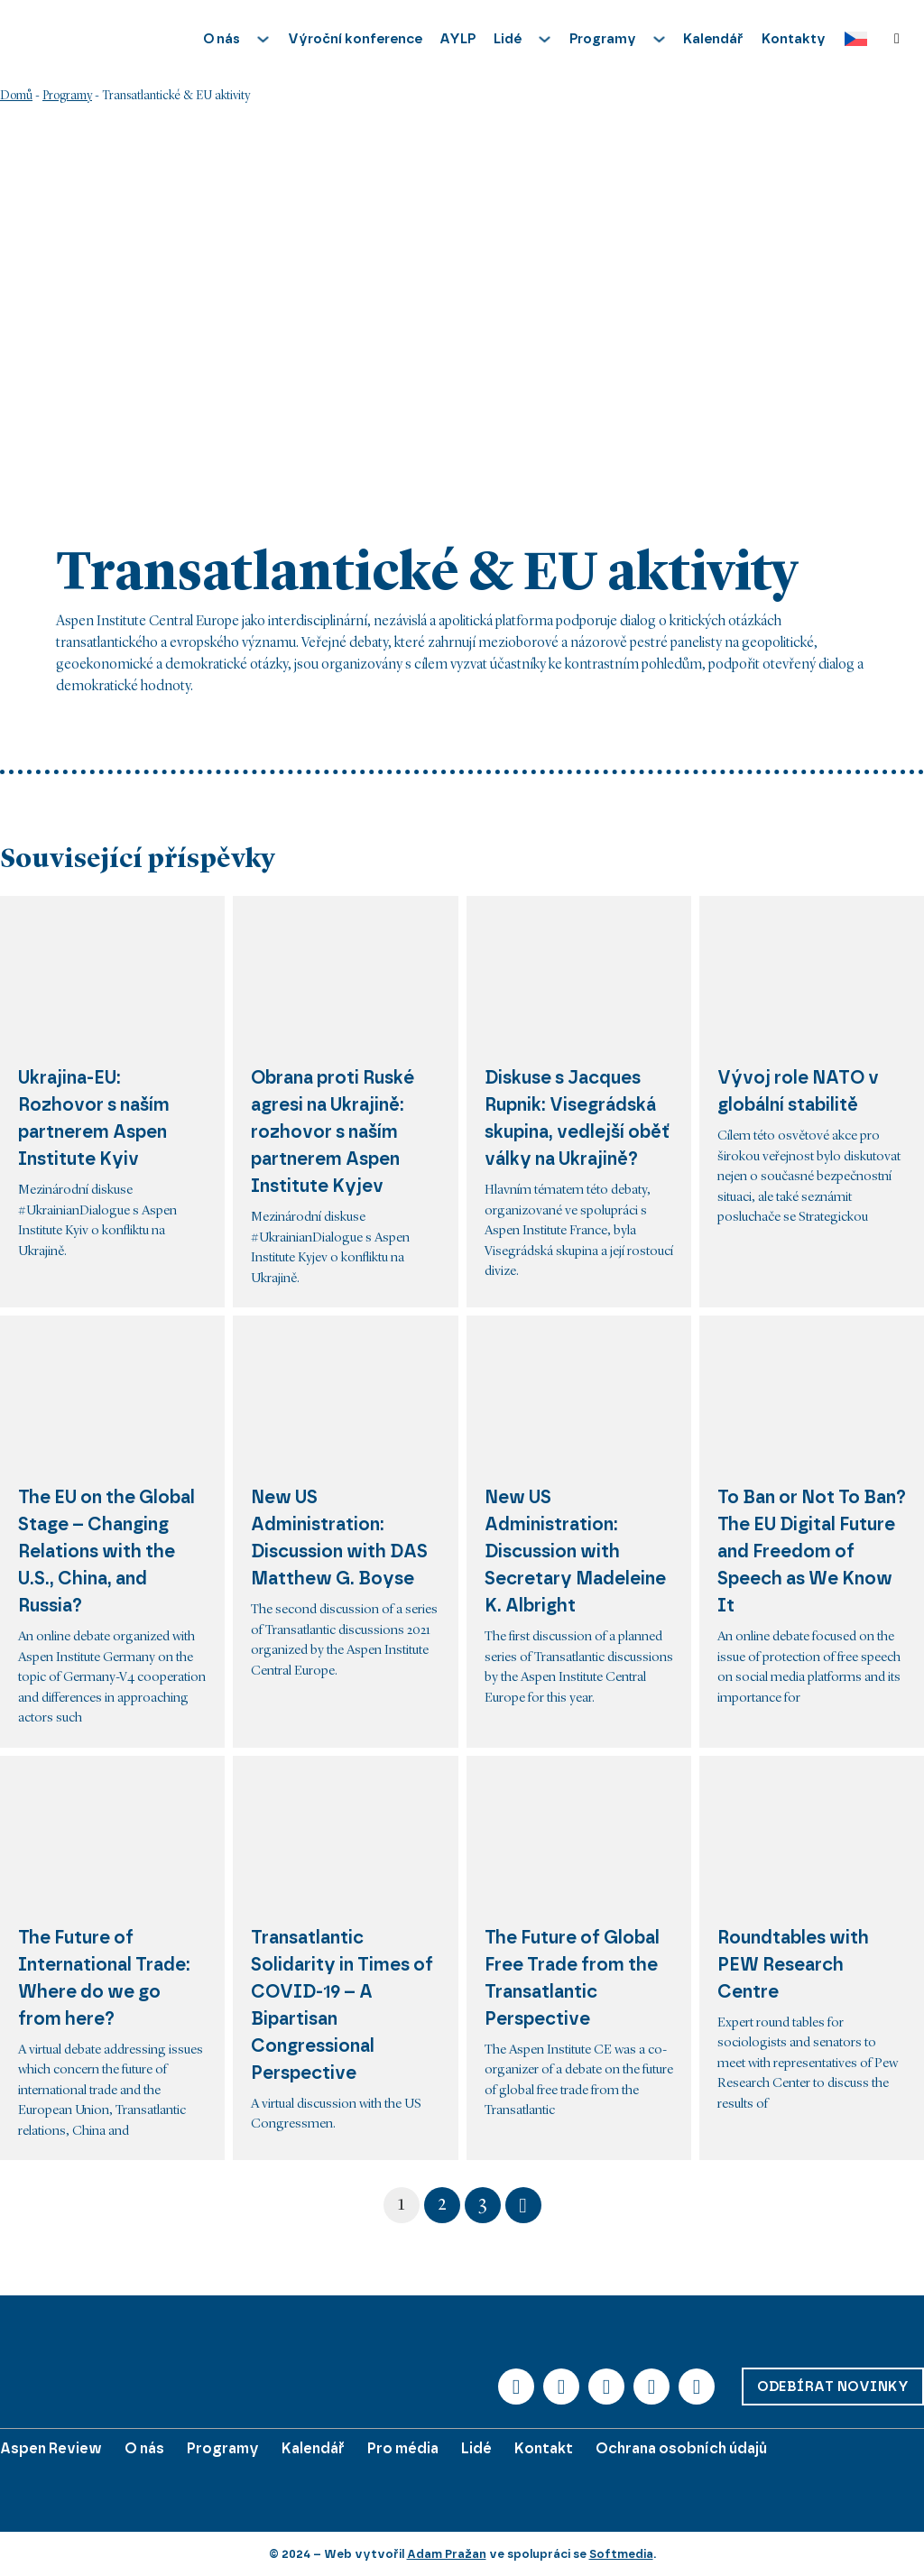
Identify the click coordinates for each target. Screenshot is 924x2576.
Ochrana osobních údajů (681, 2448)
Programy (67, 95)
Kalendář (713, 39)
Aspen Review (51, 2448)
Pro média (403, 2448)
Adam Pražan (446, 2554)
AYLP (457, 39)
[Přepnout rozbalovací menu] (263, 39)
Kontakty (794, 39)
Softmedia (621, 2554)
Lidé (476, 2448)
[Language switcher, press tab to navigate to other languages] (851, 39)
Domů (16, 95)
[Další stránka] (523, 2205)
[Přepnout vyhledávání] (897, 39)
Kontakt (543, 2448)
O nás (144, 2448)
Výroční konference (355, 39)
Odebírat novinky (833, 2386)
